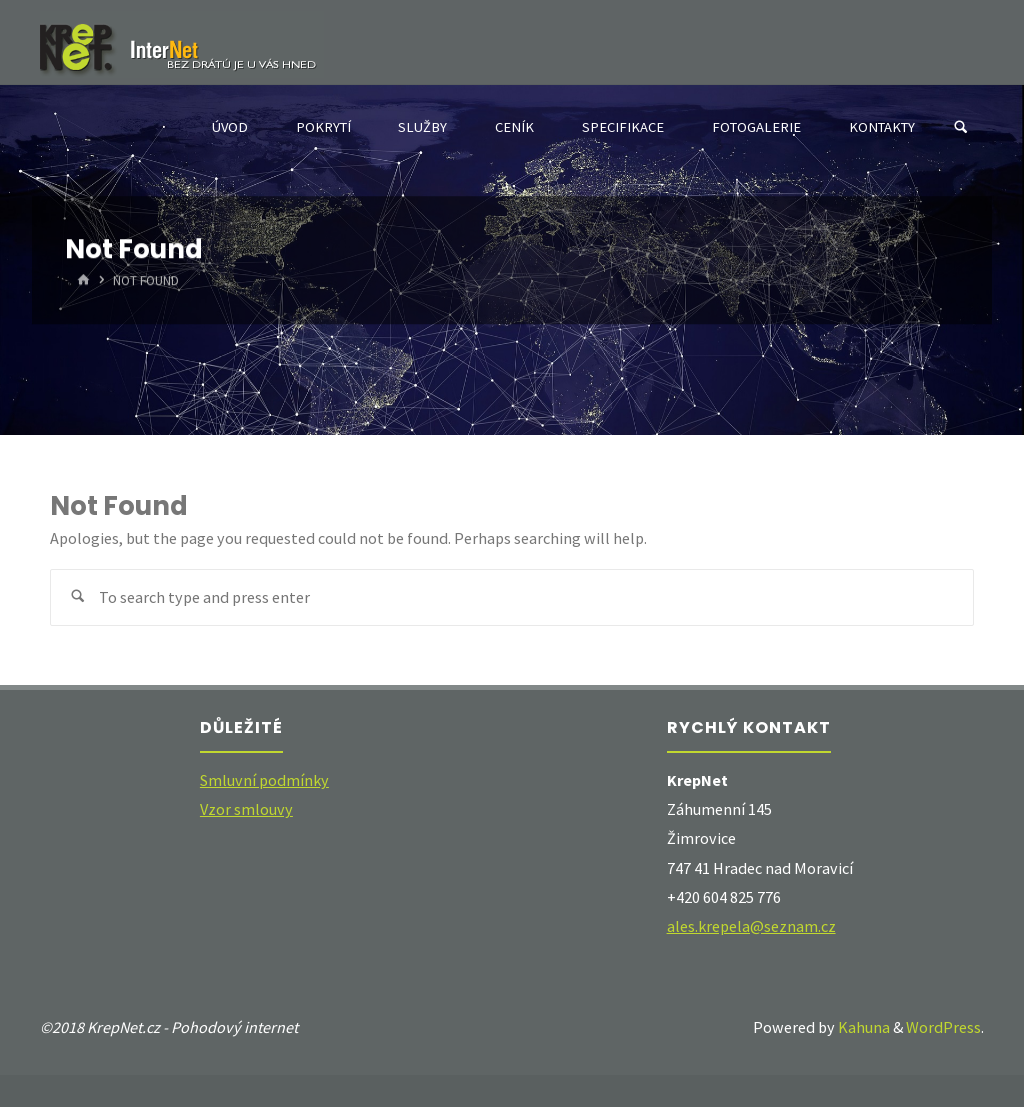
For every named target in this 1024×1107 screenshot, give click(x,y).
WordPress (943, 1027)
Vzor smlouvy (246, 809)
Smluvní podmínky (264, 780)
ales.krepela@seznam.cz (751, 926)
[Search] (961, 127)
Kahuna (862, 1027)
